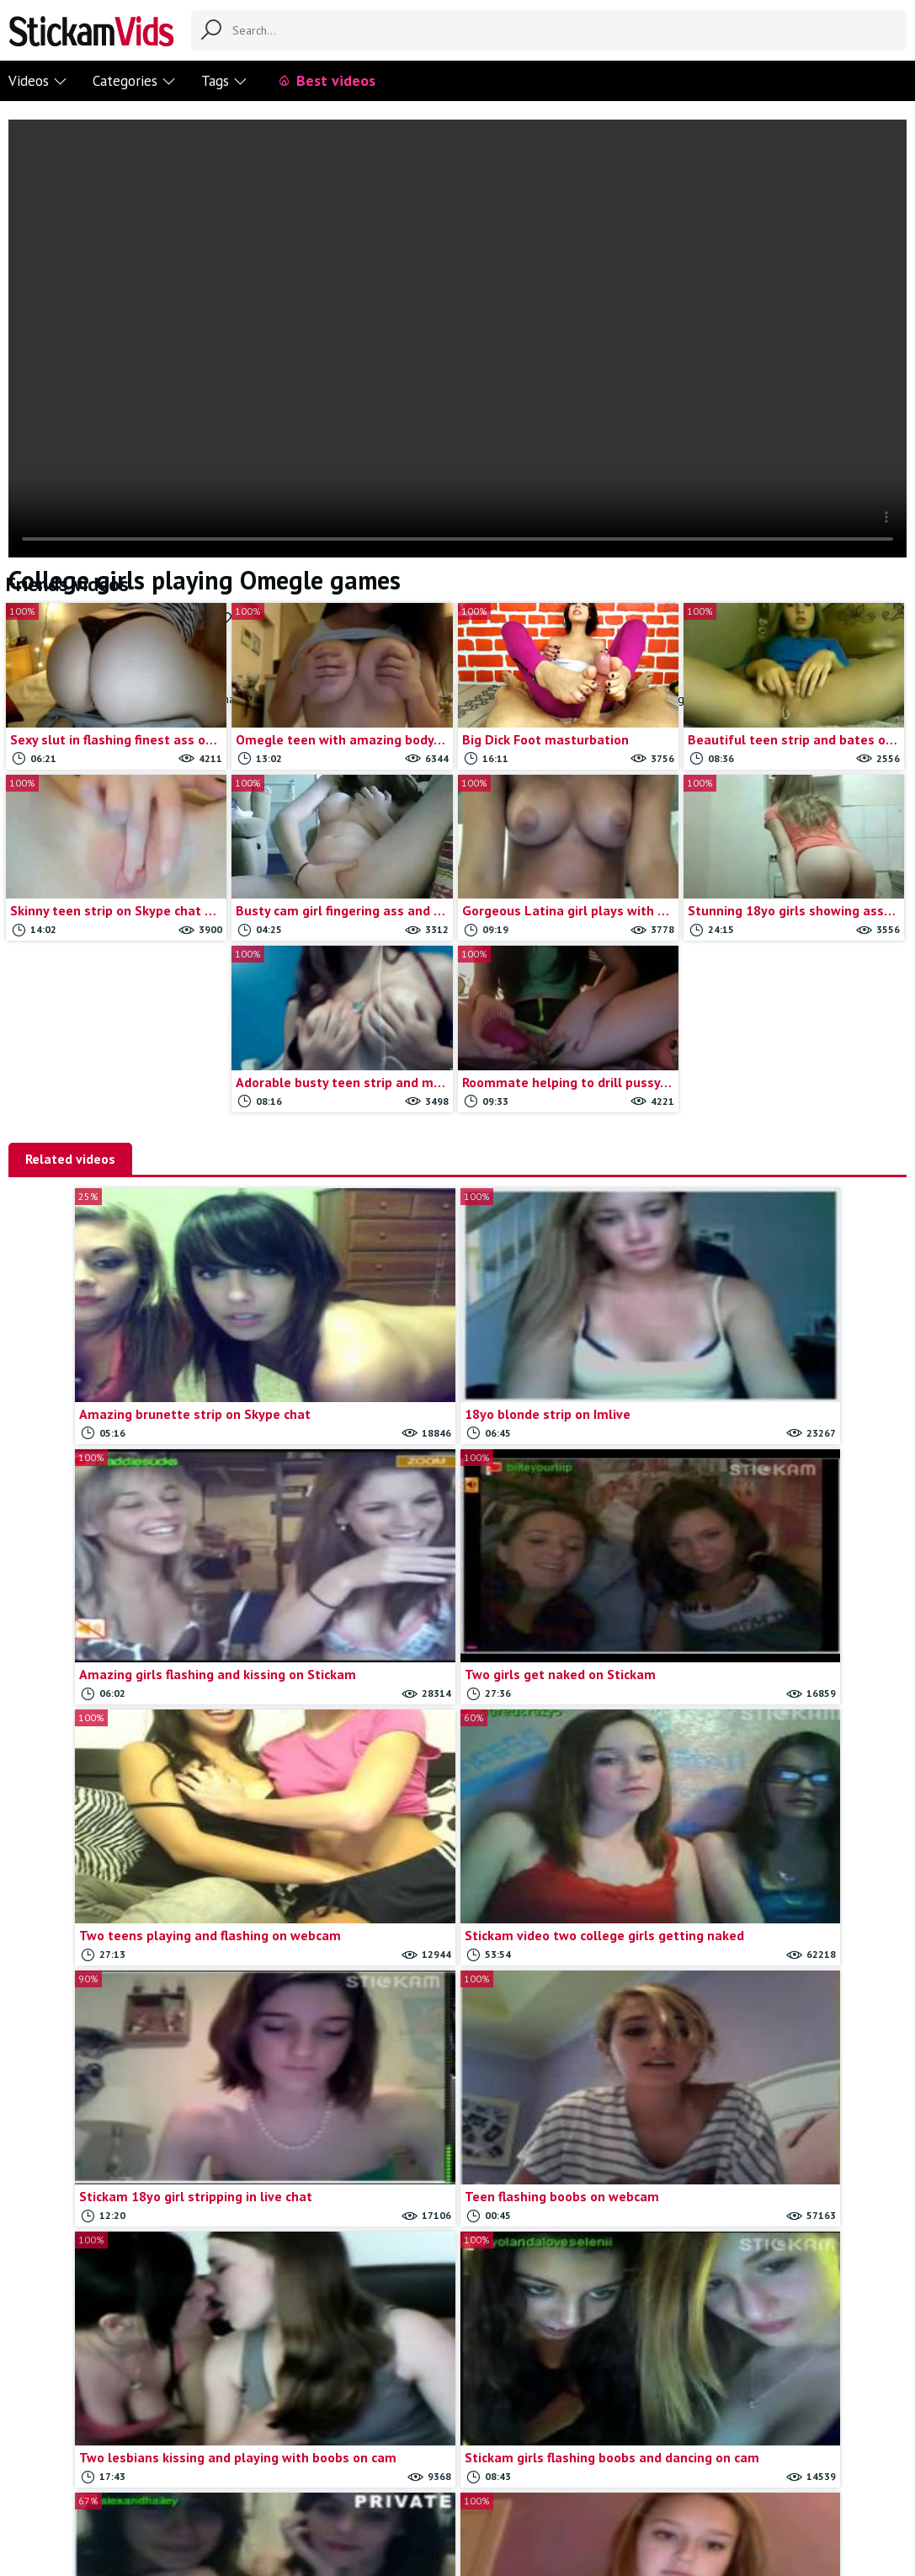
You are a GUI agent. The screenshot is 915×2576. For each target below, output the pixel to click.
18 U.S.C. (574, 2480)
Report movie (420, 2480)
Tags (224, 81)
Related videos (70, 1158)
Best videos (326, 80)
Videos (37, 81)
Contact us (344, 2480)
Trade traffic (503, 2480)
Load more (570, 2307)
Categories (134, 81)
